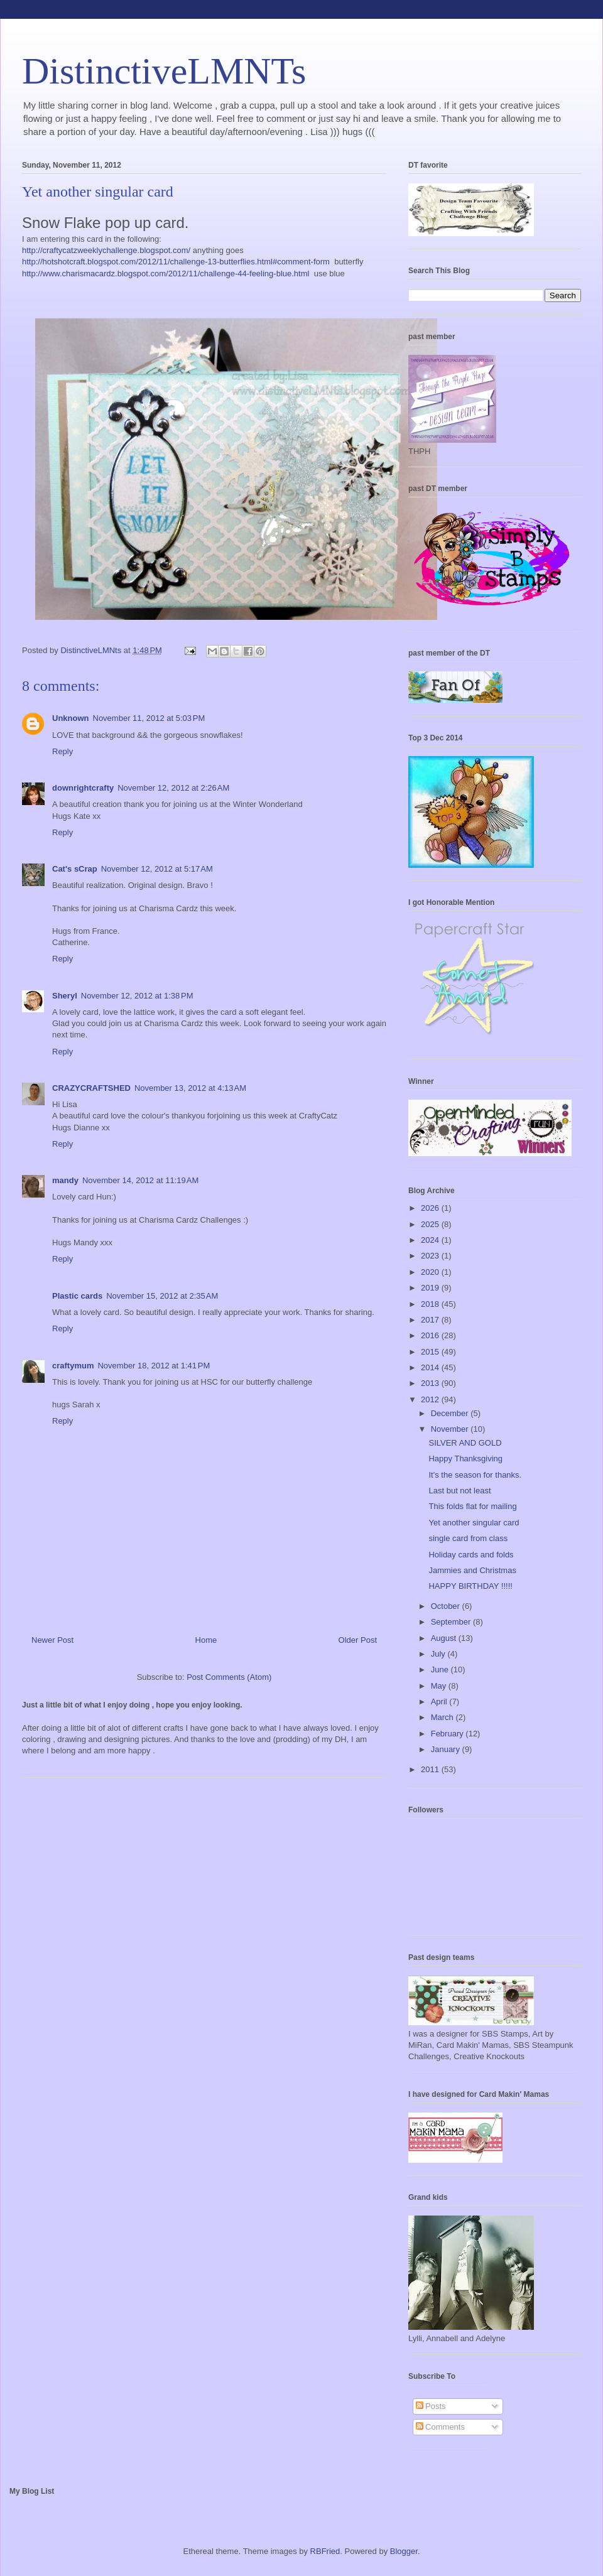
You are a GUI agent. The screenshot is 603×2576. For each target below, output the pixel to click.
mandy (65, 1180)
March (443, 1717)
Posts (431, 2406)
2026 (431, 1208)
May (439, 1686)
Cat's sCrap (74, 869)
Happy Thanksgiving (465, 1458)
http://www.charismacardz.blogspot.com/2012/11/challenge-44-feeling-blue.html (165, 273)
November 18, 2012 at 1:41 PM (153, 1365)
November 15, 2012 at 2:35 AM (162, 1296)
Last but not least (459, 1490)
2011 (431, 1769)
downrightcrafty (83, 788)
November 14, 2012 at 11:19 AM (140, 1180)
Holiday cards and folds (470, 1554)
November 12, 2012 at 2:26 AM (173, 788)
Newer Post (52, 1640)
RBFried (325, 2551)
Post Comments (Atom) (229, 1677)
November (451, 1429)
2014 (431, 1367)
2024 (431, 1240)
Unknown (70, 718)
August (445, 1638)
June (441, 1669)
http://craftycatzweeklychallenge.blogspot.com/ (106, 250)
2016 (431, 1335)
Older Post (358, 1640)
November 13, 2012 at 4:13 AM (190, 1088)
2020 (431, 1272)
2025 (431, 1224)
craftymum (73, 1365)
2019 (431, 1287)
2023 (431, 1255)
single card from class (468, 1538)
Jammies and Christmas (472, 1570)
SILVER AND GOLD (464, 1443)
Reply (62, 751)
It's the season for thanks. (474, 1475)
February (448, 1733)
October (446, 1606)
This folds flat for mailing (472, 1506)
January (446, 1749)
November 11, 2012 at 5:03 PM (149, 718)
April (440, 1701)
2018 (431, 1304)
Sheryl (64, 995)
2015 (431, 1351)
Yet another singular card (473, 1522)
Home (206, 1640)
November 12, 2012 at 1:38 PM (137, 995)
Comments (440, 2427)
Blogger (404, 2551)
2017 (431, 1319)
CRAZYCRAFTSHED (91, 1088)
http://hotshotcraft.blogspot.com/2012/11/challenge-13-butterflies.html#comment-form (176, 261)
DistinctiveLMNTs (164, 71)
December (451, 1413)
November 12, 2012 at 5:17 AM (157, 869)
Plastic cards (77, 1296)
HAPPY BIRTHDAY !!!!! (470, 1586)
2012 (431, 1399)
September (452, 1621)
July (439, 1654)
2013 (431, 1383)
